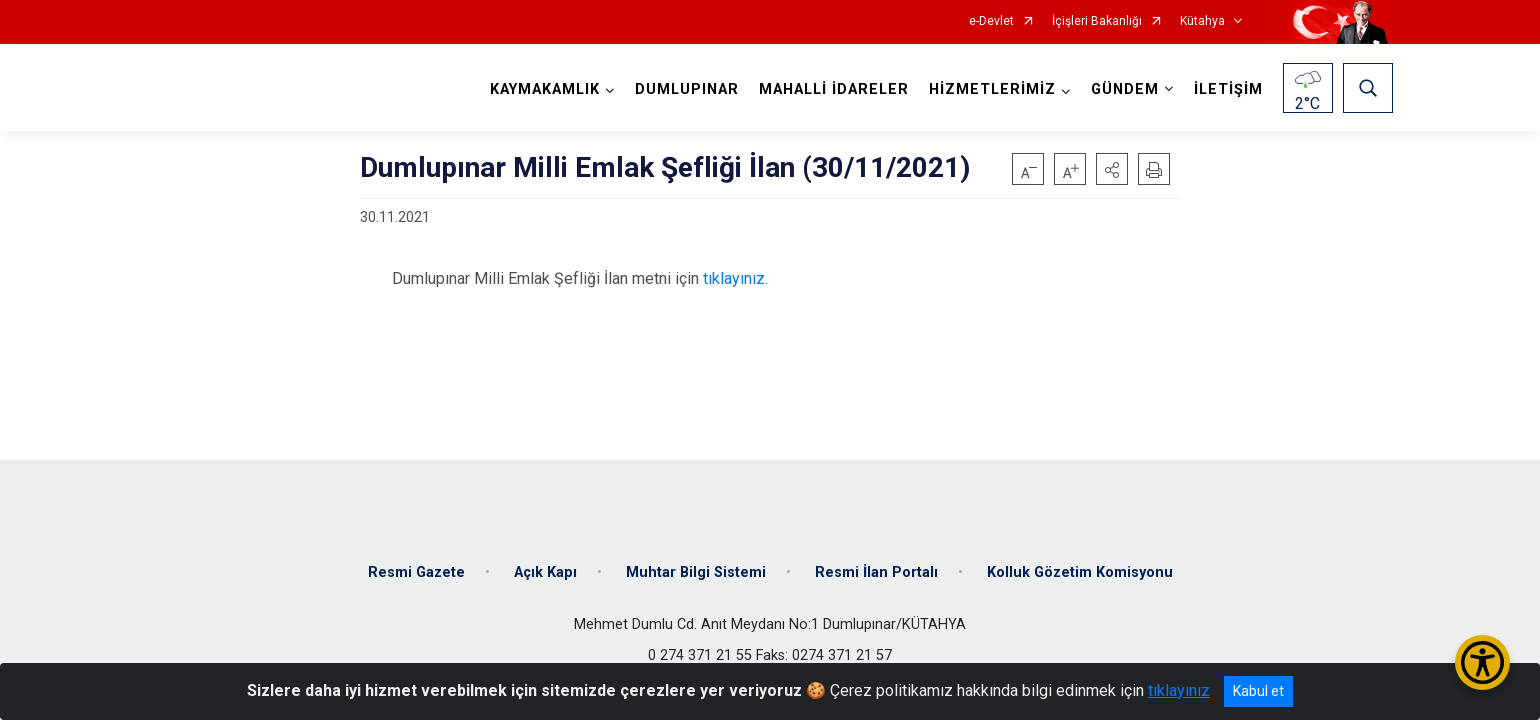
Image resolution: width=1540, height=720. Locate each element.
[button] (1112, 169)
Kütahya (1202, 21)
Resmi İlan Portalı (876, 572)
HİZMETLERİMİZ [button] (992, 89)
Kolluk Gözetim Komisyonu (1080, 572)
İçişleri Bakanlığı (1097, 21)
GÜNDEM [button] (1125, 89)
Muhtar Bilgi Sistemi (696, 572)
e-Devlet (991, 21)
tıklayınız (1179, 690)
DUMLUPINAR (687, 89)
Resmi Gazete (416, 572)
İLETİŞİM (1228, 89)
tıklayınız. (735, 278)
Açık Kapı (545, 572)
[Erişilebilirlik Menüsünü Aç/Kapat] (1482, 662)
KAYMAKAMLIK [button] (545, 89)
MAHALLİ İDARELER (834, 89)
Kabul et (1258, 691)
